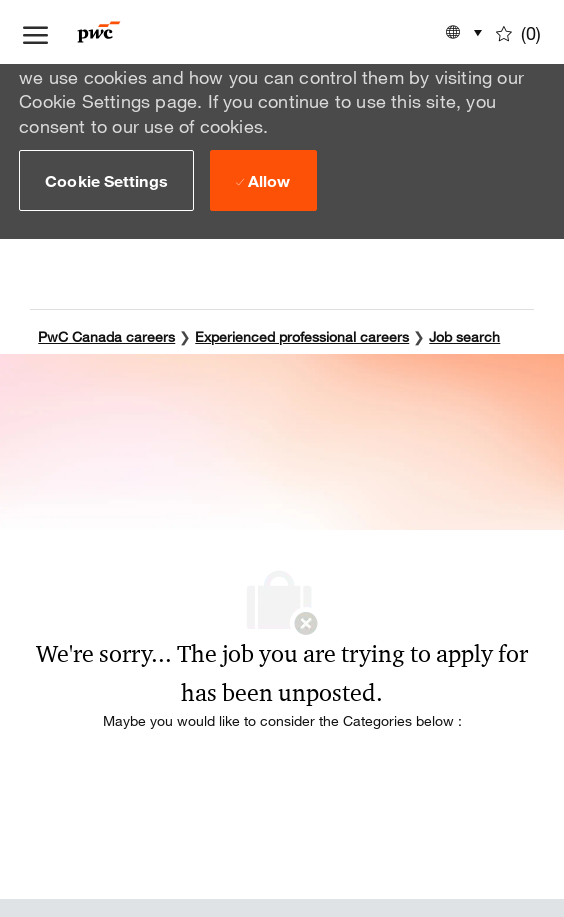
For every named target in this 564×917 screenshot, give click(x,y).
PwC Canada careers (106, 336)
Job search (464, 336)
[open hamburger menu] (35, 32)
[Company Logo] (128, 32)
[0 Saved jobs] (518, 32)
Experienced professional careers (302, 336)
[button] (106, 180)
